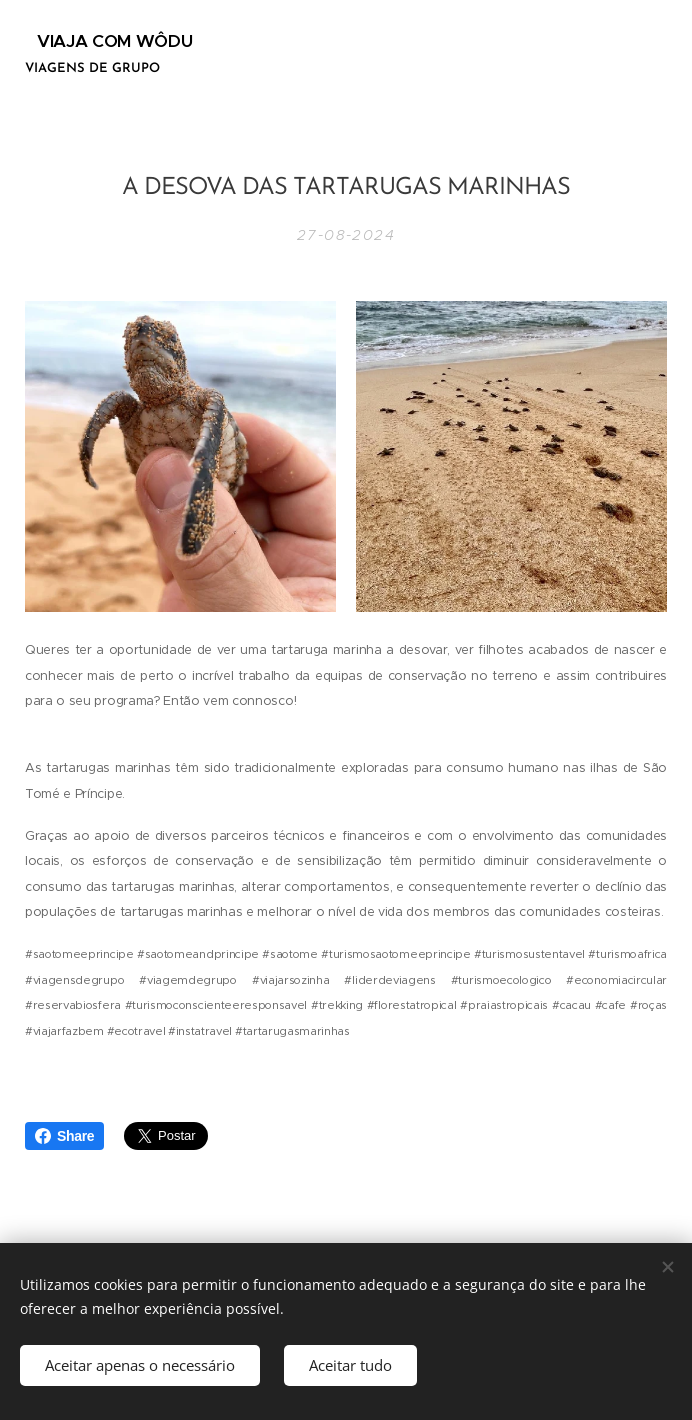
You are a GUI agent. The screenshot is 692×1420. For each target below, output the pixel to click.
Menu (628, 57)
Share (64, 1136)
